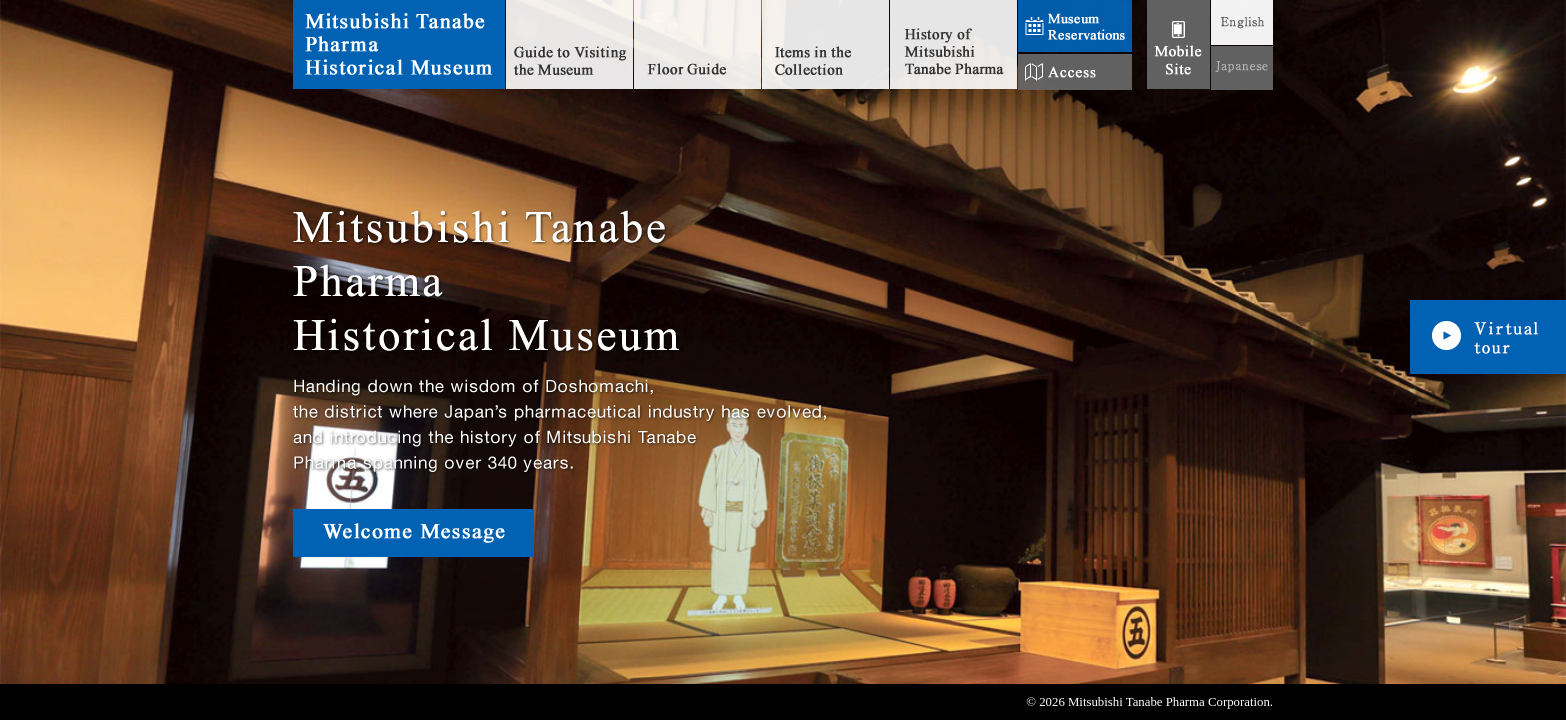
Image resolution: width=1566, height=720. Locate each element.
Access (1075, 72)
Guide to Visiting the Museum (569, 45)
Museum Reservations (1075, 26)
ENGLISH (1242, 22)
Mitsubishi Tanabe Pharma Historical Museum (399, 45)
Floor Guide (697, 45)
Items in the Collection (825, 45)
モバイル (1178, 45)
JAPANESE (1242, 68)
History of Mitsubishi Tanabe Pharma (953, 45)
